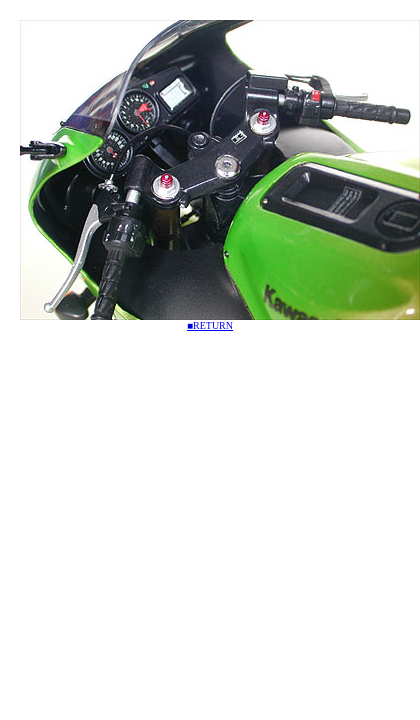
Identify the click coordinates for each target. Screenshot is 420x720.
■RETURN (210, 325)
